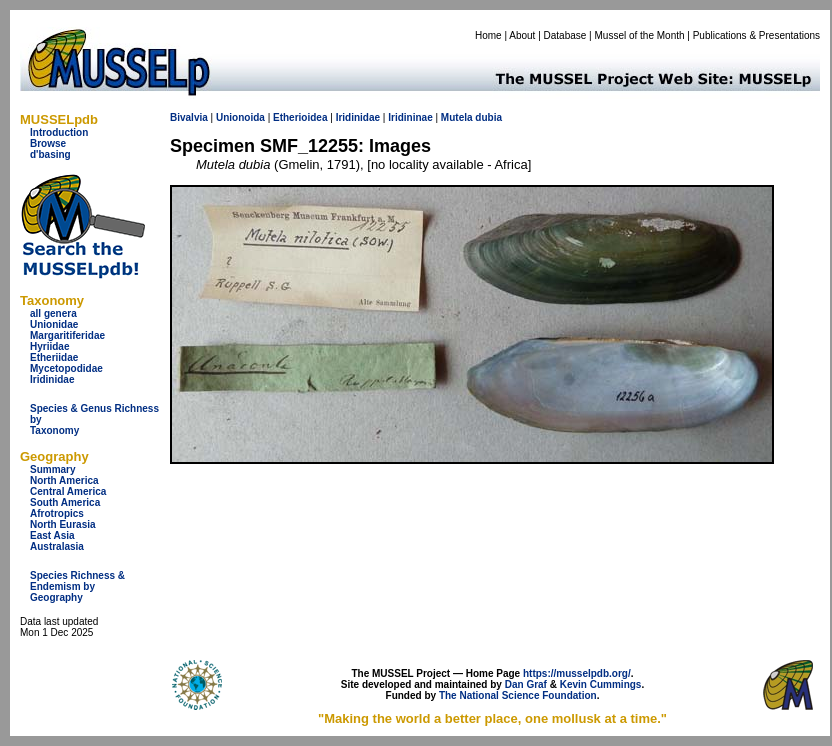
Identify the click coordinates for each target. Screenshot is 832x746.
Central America (68, 491)
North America (64, 480)
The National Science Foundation (518, 695)
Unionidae (54, 324)
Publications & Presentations (756, 35)
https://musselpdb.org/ (577, 673)
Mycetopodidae (66, 368)
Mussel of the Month (640, 35)
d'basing (50, 154)
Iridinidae (52, 379)
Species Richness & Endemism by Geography (77, 586)
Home (488, 35)
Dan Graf (526, 684)
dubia (488, 117)
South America (65, 502)
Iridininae (410, 117)
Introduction (59, 132)
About (522, 35)
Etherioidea (300, 117)
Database (565, 35)
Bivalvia (189, 117)
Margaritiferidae (67, 335)
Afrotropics (57, 513)
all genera (53, 313)
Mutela (457, 117)
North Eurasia (63, 524)
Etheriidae (54, 357)
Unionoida (240, 117)
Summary (53, 469)
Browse (48, 143)
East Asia (52, 535)
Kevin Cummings (601, 684)
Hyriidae (49, 346)
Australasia (57, 546)
